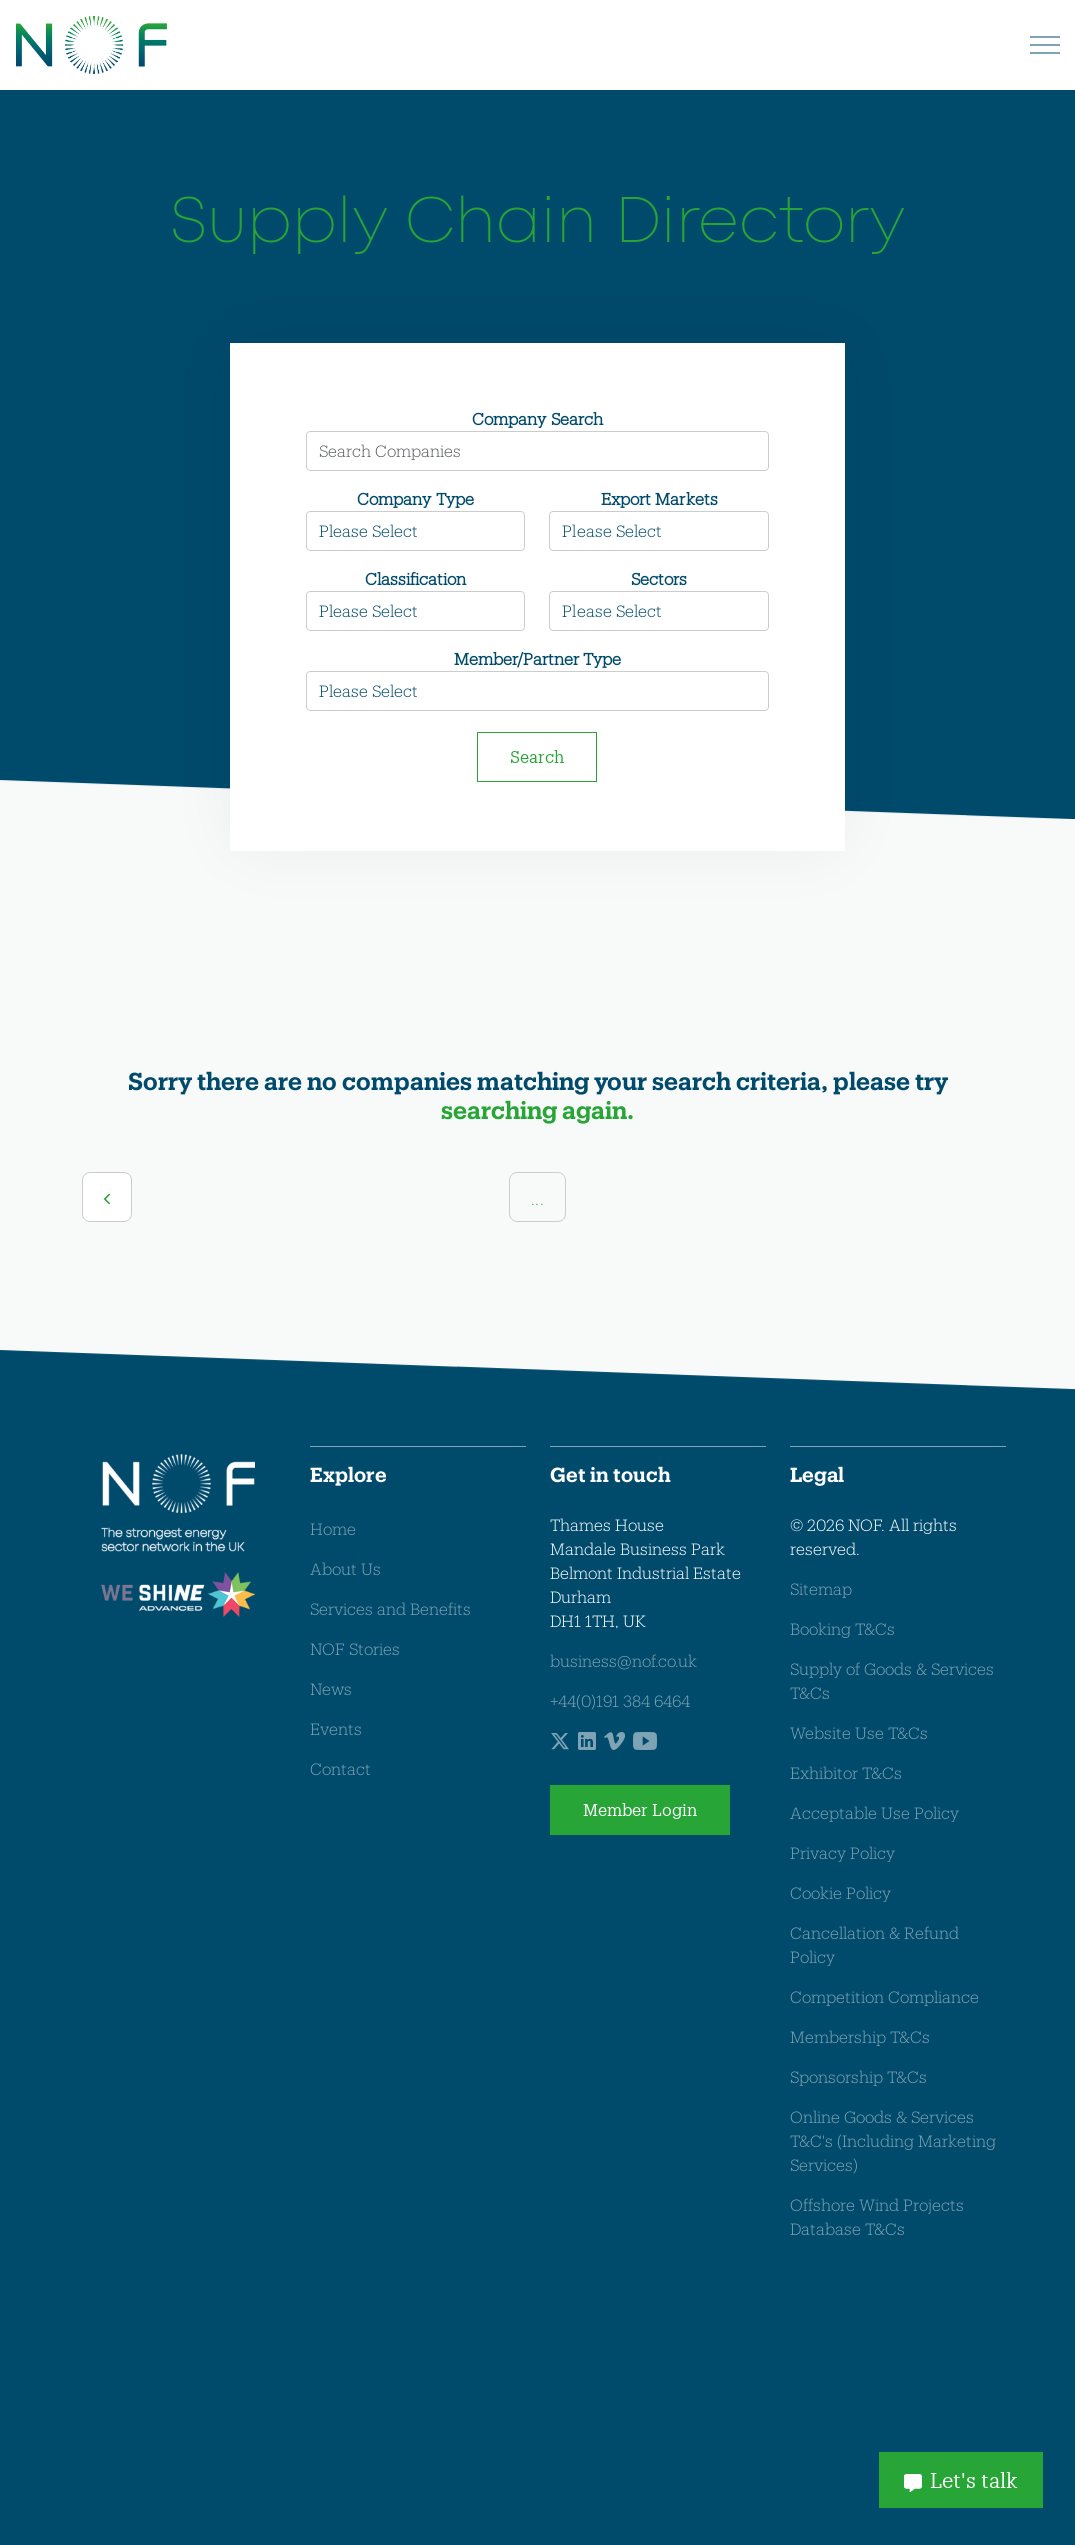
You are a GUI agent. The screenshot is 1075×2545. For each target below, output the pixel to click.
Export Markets (659, 498)
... (537, 1198)
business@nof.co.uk (623, 1660)
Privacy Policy (842, 1852)
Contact (340, 1768)
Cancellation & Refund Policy (874, 1944)
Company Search (537, 418)
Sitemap (821, 1588)
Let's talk (961, 2480)
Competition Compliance (884, 1996)
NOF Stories (355, 1648)
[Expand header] (1045, 45)
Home (333, 1528)
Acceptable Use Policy (874, 1812)
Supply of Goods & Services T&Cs (892, 1680)
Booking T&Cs (842, 1628)
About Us (345, 1568)
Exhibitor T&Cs (846, 1772)
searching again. (537, 1109)
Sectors (659, 578)
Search (537, 756)
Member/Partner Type (537, 658)
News (331, 1688)
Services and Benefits (390, 1608)
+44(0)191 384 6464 (620, 1700)
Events (336, 1728)
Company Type (415, 498)
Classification (415, 578)
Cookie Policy (840, 1892)
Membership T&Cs (860, 2036)
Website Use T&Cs (859, 1732)
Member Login (640, 1810)
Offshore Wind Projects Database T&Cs (877, 2216)
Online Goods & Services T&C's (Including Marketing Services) (893, 2140)
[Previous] (107, 1197)
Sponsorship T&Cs (858, 2076)
